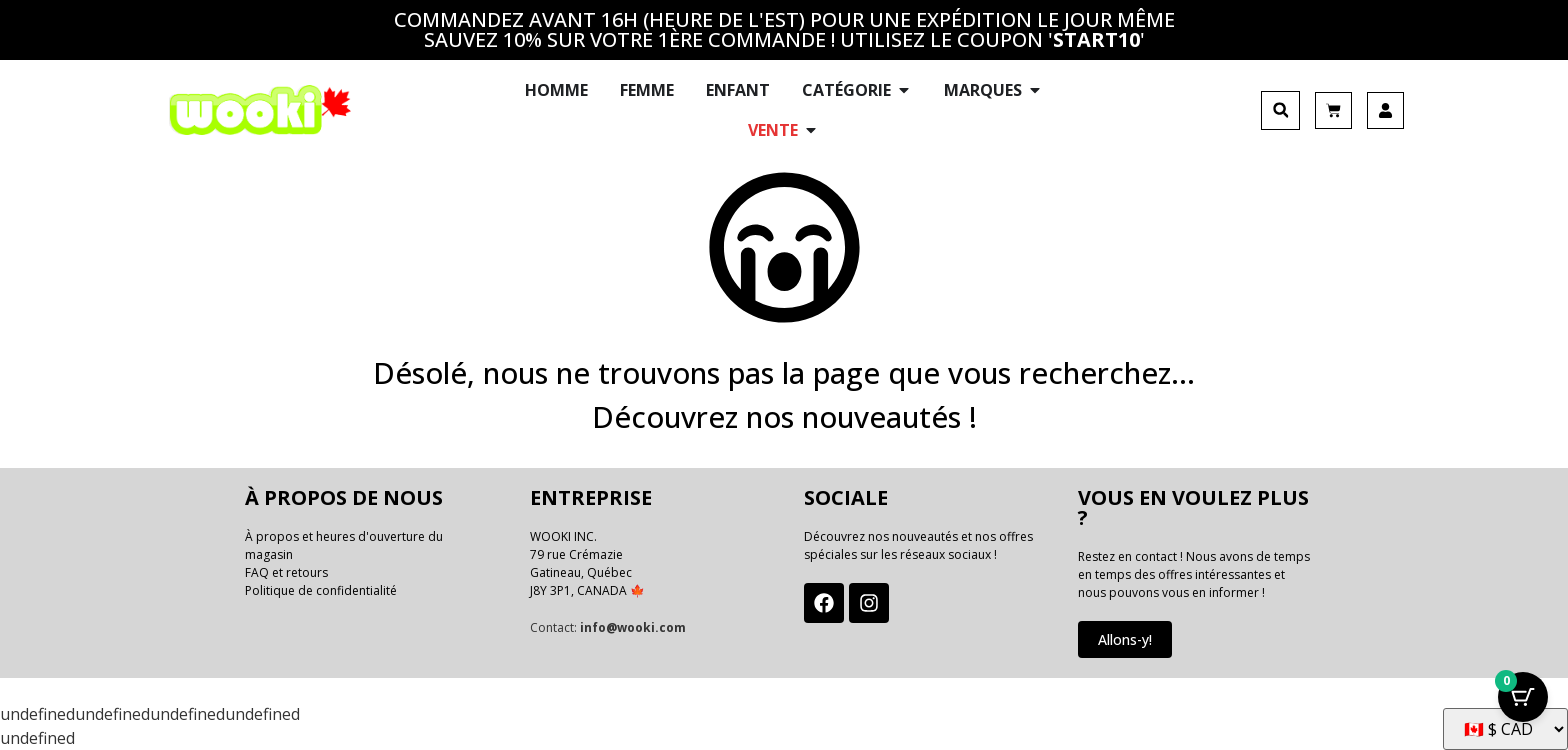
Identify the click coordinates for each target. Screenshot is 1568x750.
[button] (1280, 110)
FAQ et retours (286, 572)
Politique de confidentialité (321, 590)
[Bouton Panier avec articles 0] (1523, 700)
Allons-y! (1125, 639)
